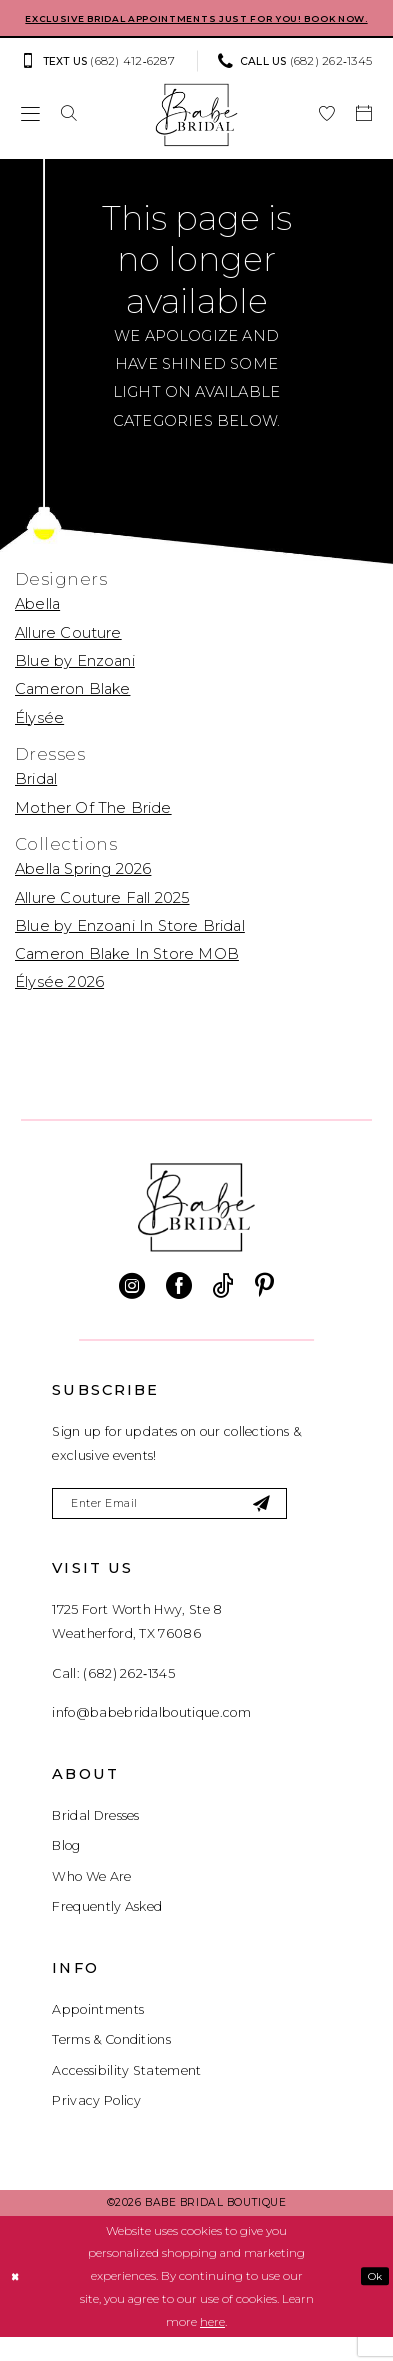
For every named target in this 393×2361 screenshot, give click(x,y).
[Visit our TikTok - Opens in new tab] (223, 1304)
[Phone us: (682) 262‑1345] (295, 80)
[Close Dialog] (17, 2300)
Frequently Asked (107, 1930)
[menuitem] (103, 80)
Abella (37, 623)
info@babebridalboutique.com (151, 1736)
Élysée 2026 (59, 1001)
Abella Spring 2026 (83, 887)
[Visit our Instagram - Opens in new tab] (132, 1304)
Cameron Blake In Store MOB (127, 972)
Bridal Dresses (95, 1838)
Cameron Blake (72, 707)
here (212, 2345)
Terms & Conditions (111, 2063)
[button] (30, 132)
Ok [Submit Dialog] (372, 2299)
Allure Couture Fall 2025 (102, 916)
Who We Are (91, 1899)
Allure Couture (68, 651)
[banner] (196, 132)
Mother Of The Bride (93, 826)
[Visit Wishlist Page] (326, 132)
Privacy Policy (96, 2123)
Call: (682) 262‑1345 (113, 1696)
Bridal (36, 797)
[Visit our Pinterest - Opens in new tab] (264, 1304)
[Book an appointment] (363, 132)
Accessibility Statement (126, 2093)
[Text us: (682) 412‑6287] (97, 80)
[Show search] (69, 132)
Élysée (39, 736)
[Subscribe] (300, 1524)
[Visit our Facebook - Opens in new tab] (179, 1304)
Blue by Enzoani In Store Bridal (130, 944)
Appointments (98, 2032)
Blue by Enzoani (75, 679)
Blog (66, 1869)
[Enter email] (190, 1524)
